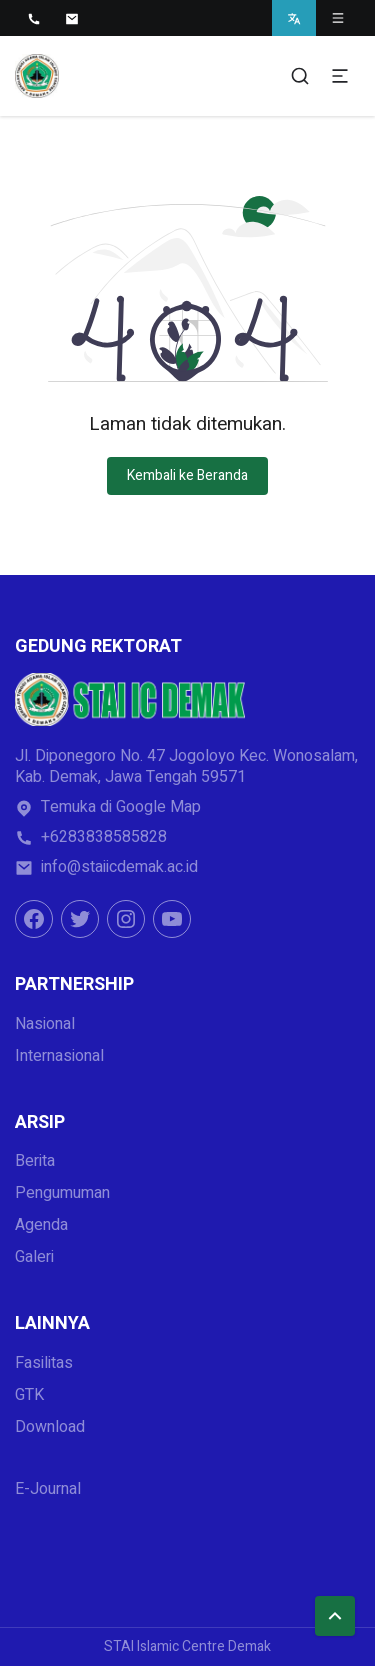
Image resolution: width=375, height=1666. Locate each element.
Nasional (45, 1024)
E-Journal (48, 1489)
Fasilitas (44, 1363)
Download (50, 1427)
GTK (29, 1395)
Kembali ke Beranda (187, 475)
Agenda (41, 1225)
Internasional (59, 1056)
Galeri (34, 1257)
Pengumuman (62, 1193)
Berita (35, 1161)
